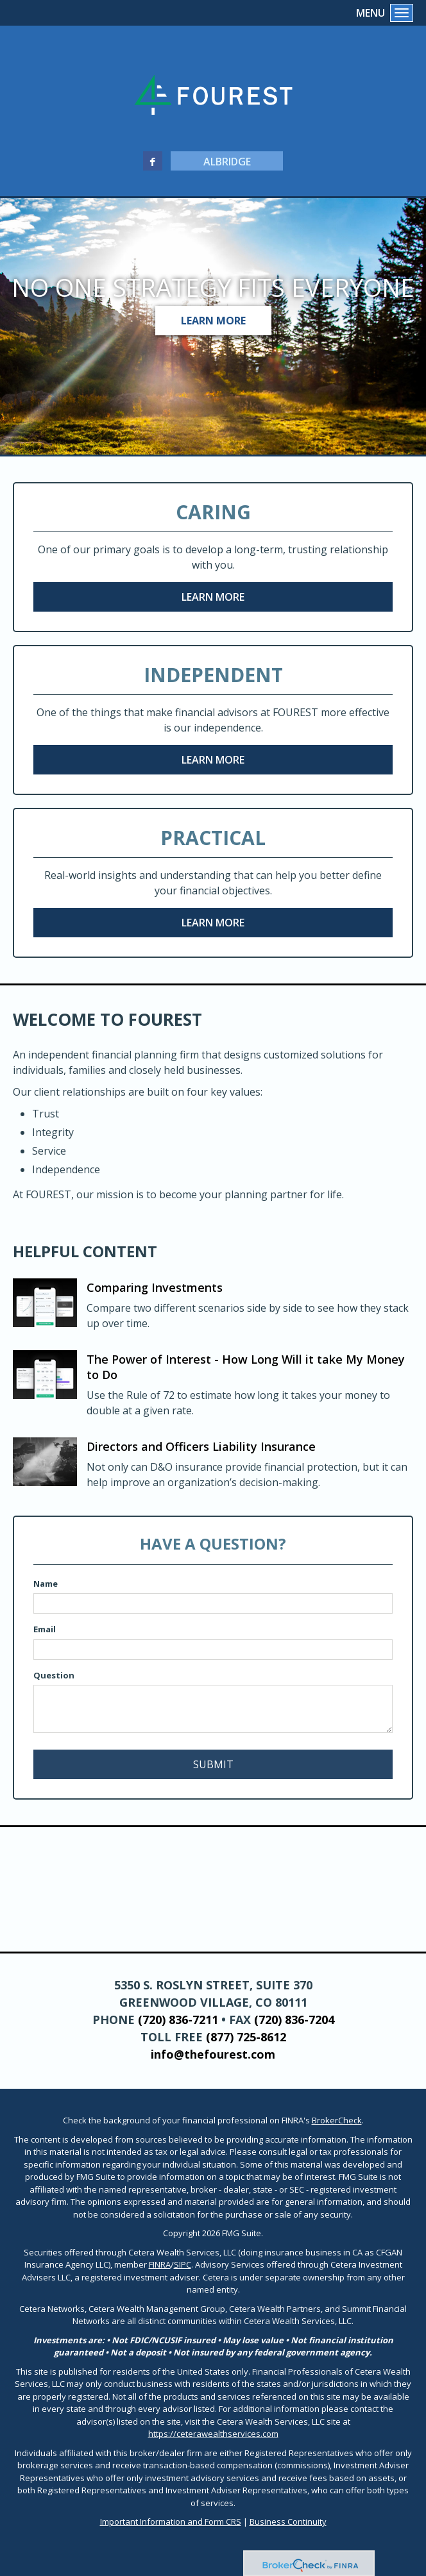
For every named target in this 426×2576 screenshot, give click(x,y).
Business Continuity (288, 2521)
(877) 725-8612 (246, 2037)
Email (44, 1629)
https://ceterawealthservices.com (213, 2433)
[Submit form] (213, 1764)
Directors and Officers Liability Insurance (201, 1446)
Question (53, 1675)
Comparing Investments (155, 1287)
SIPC (182, 2264)
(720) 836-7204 (294, 2019)
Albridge (227, 162)
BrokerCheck (337, 2120)
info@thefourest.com (213, 2054)
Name (45, 1583)
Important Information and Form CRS (170, 2521)
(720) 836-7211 (178, 2019)
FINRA (160, 2264)
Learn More (213, 321)
